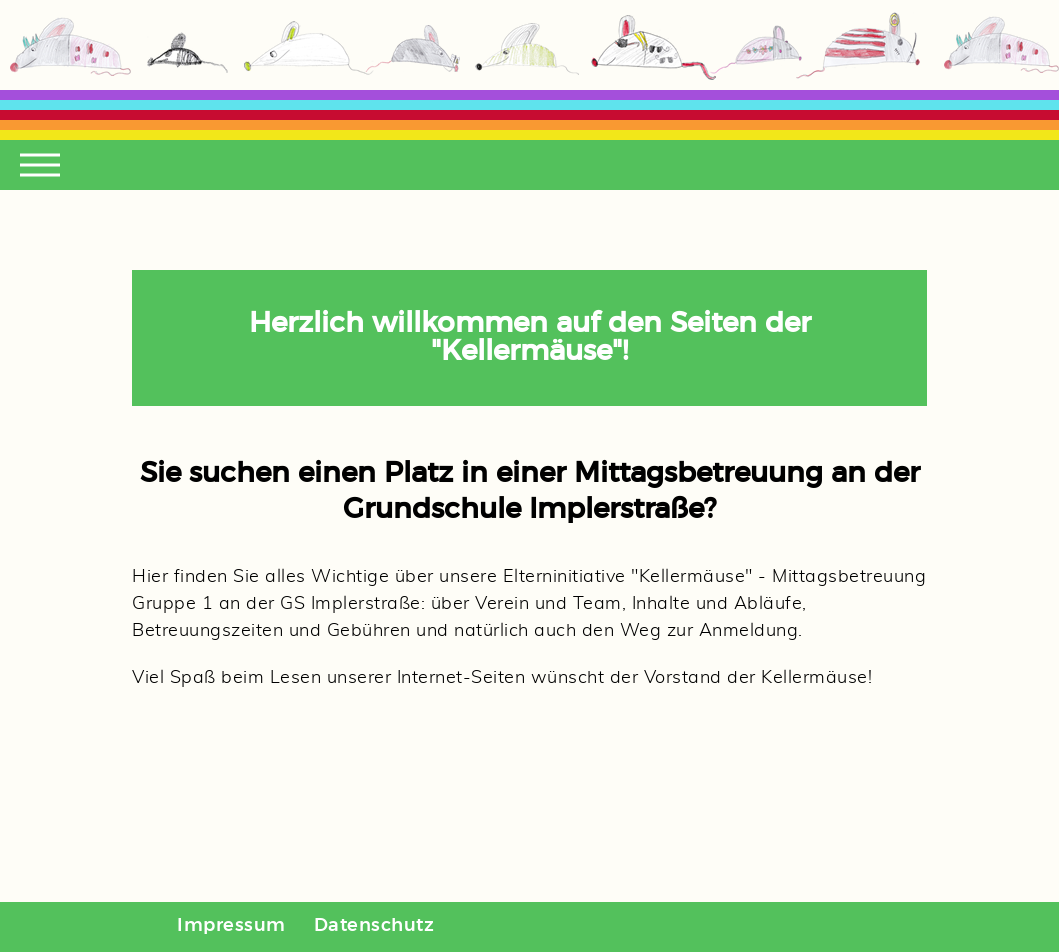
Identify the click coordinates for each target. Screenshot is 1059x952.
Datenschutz (374, 926)
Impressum (231, 926)
